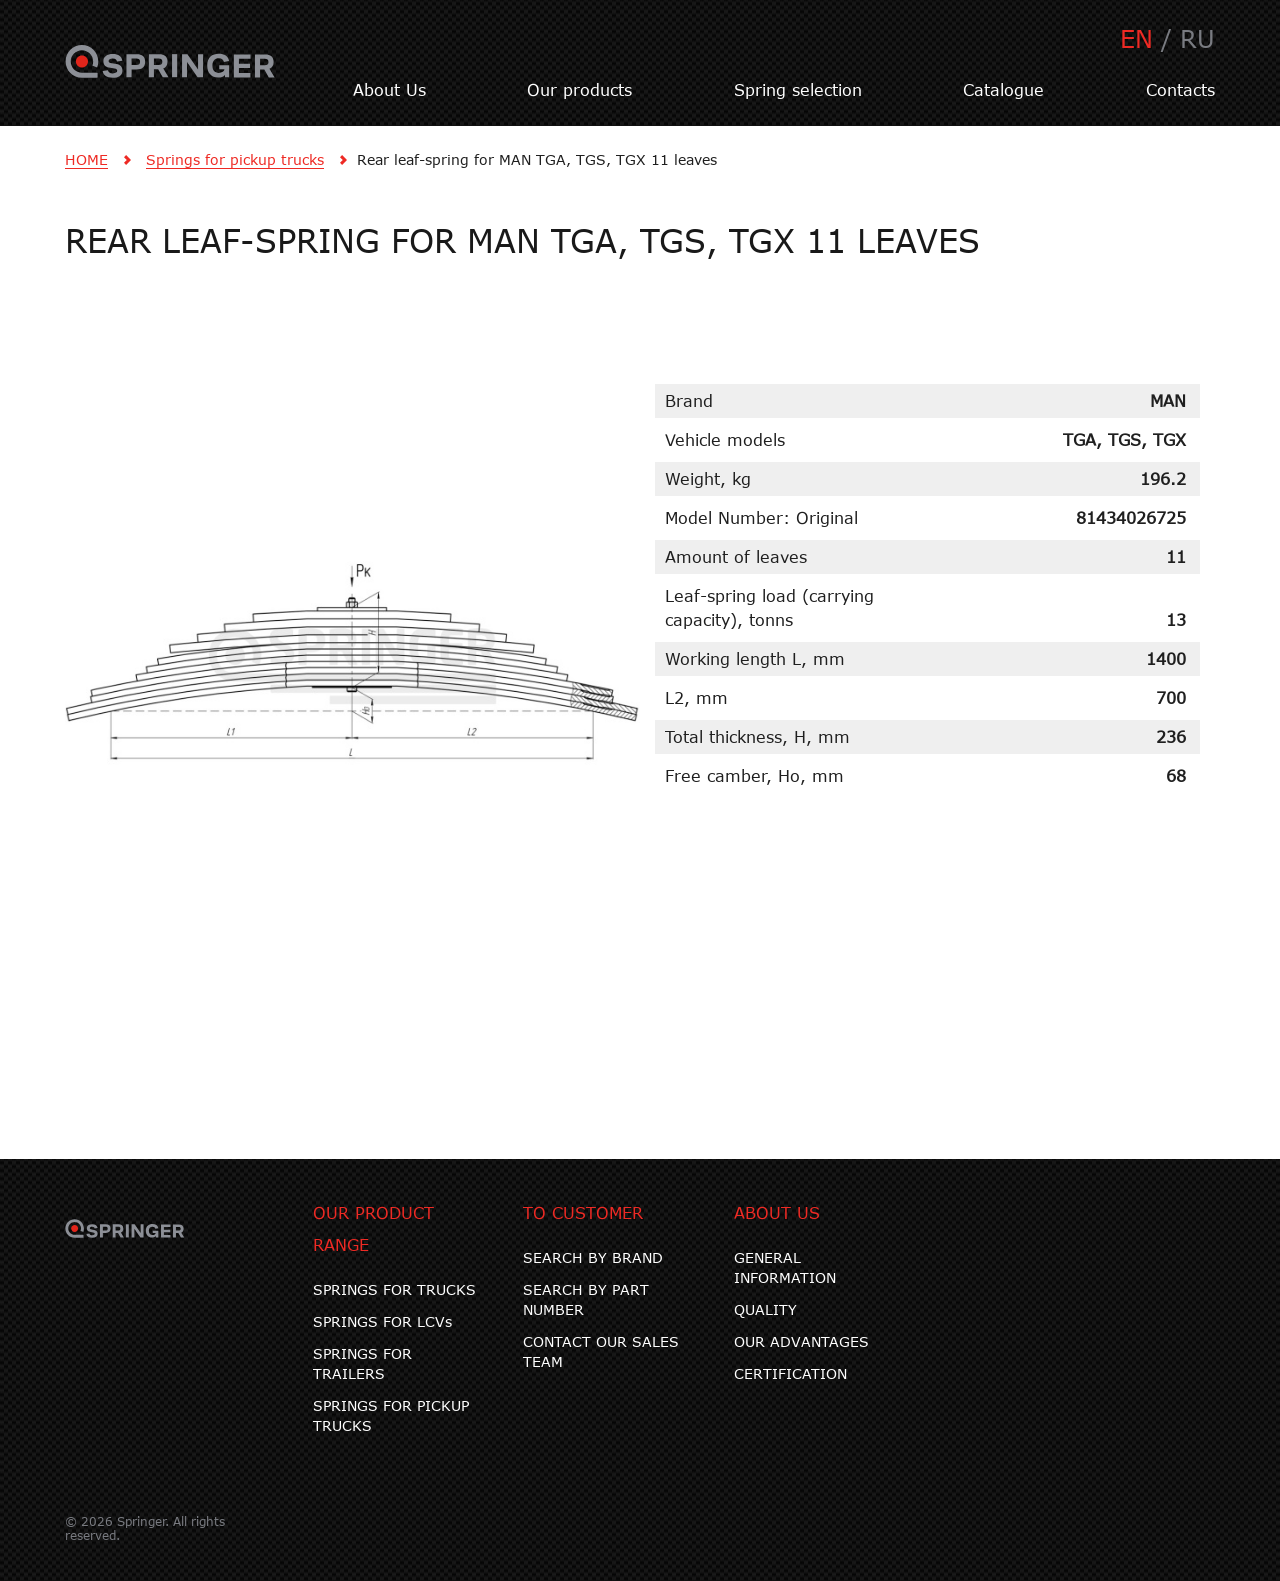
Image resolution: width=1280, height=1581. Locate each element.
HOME (86, 159)
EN (1136, 38)
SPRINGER (170, 73)
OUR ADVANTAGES (801, 1341)
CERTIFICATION (790, 1373)
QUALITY (765, 1309)
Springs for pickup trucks (235, 159)
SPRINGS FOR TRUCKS (394, 1289)
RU (1197, 38)
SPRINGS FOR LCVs (382, 1321)
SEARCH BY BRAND (593, 1257)
